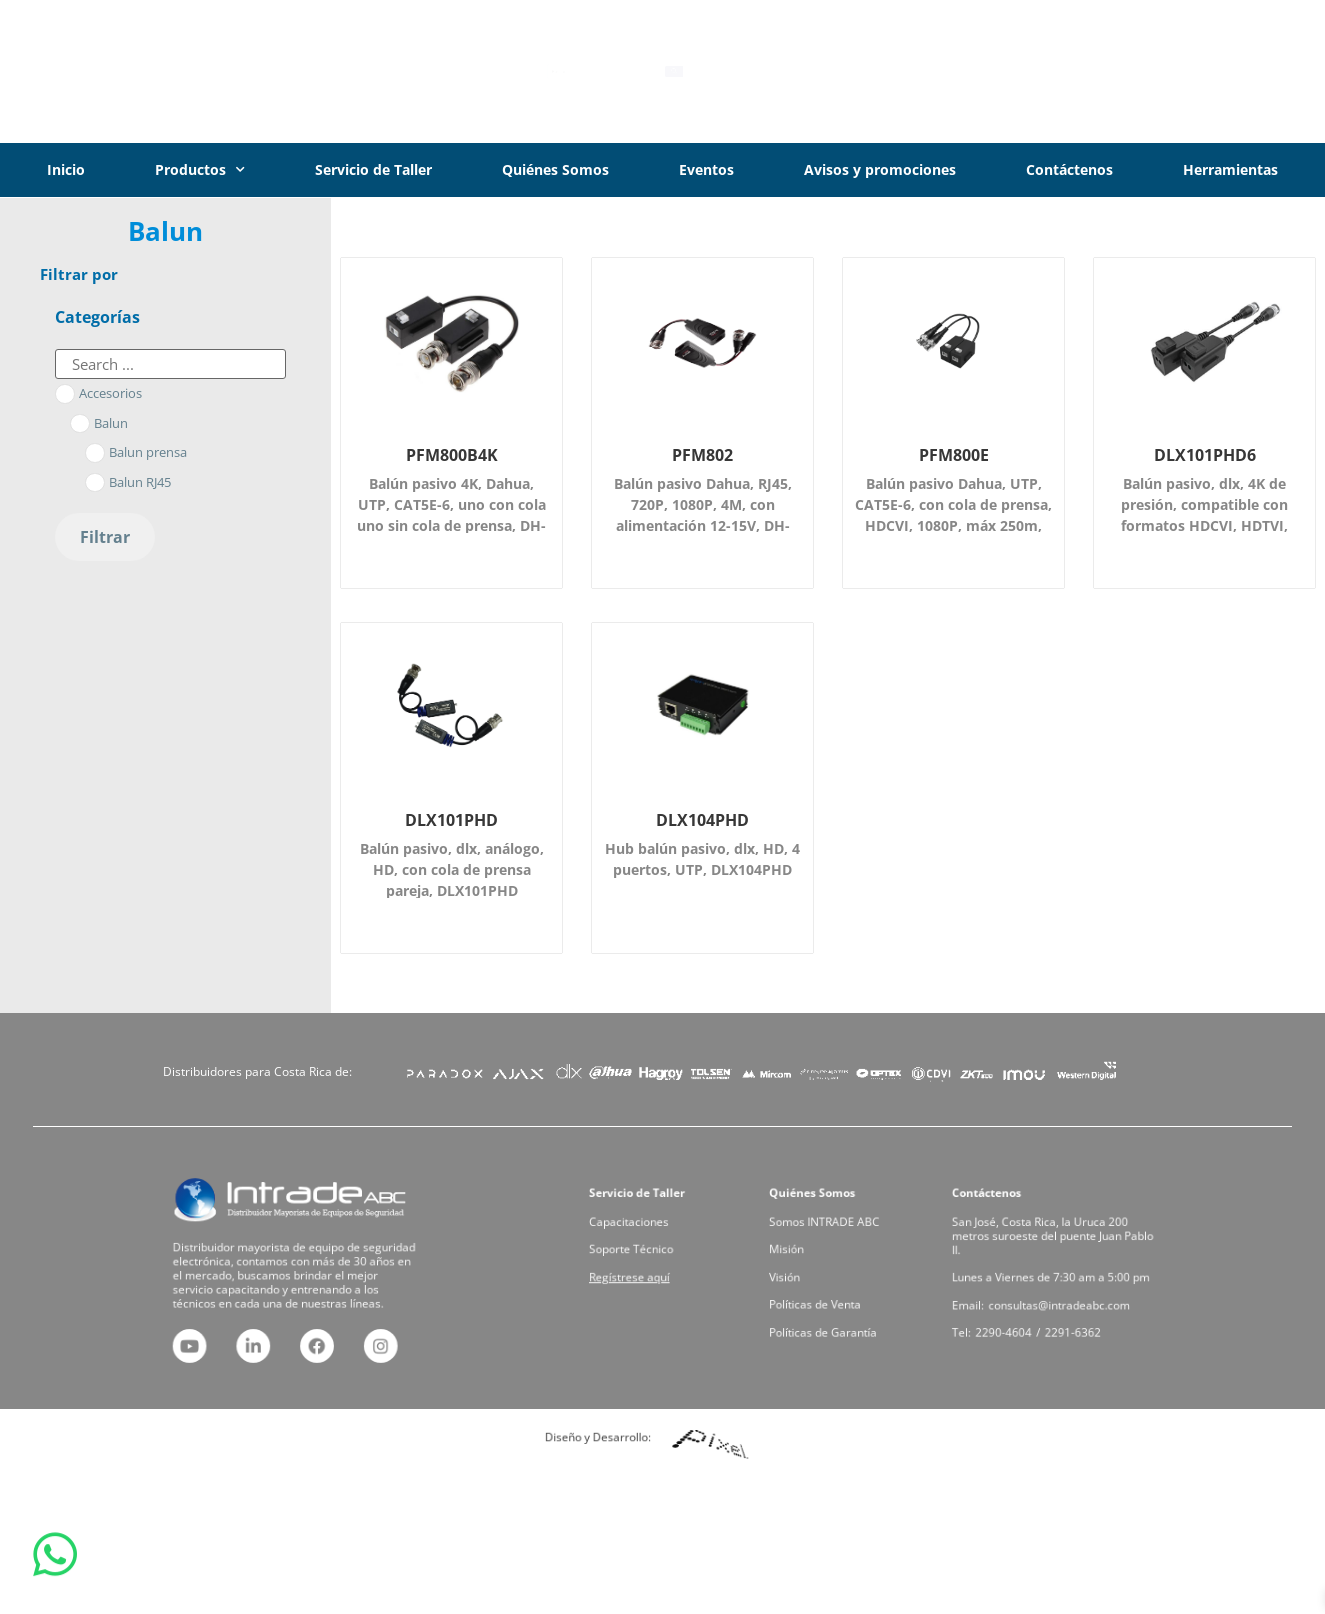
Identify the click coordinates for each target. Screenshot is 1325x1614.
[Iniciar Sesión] (1140, 72)
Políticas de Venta (830, 1287)
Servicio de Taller (373, 169)
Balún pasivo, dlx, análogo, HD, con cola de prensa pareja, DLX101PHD (452, 869)
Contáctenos (1069, 169)
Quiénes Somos (555, 169)
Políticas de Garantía (833, 1301)
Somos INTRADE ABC (834, 1246)
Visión (814, 1273)
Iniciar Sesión (1224, 71)
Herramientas (1230, 169)
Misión (815, 1260)
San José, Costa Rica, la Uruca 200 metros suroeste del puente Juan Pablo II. (1054, 1253)
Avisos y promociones (880, 169)
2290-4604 (1029, 1301)
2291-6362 (1064, 1301)
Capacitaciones (646, 1246)
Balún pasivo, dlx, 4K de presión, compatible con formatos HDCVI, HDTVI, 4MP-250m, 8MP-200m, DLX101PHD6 (1204, 525)
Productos (200, 170)
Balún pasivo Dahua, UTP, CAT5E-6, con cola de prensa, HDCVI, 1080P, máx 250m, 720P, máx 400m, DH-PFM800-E (953, 525)
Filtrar (105, 537)
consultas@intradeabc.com (1057, 1287)
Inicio (66, 169)
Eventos (706, 169)
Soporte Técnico (648, 1260)
